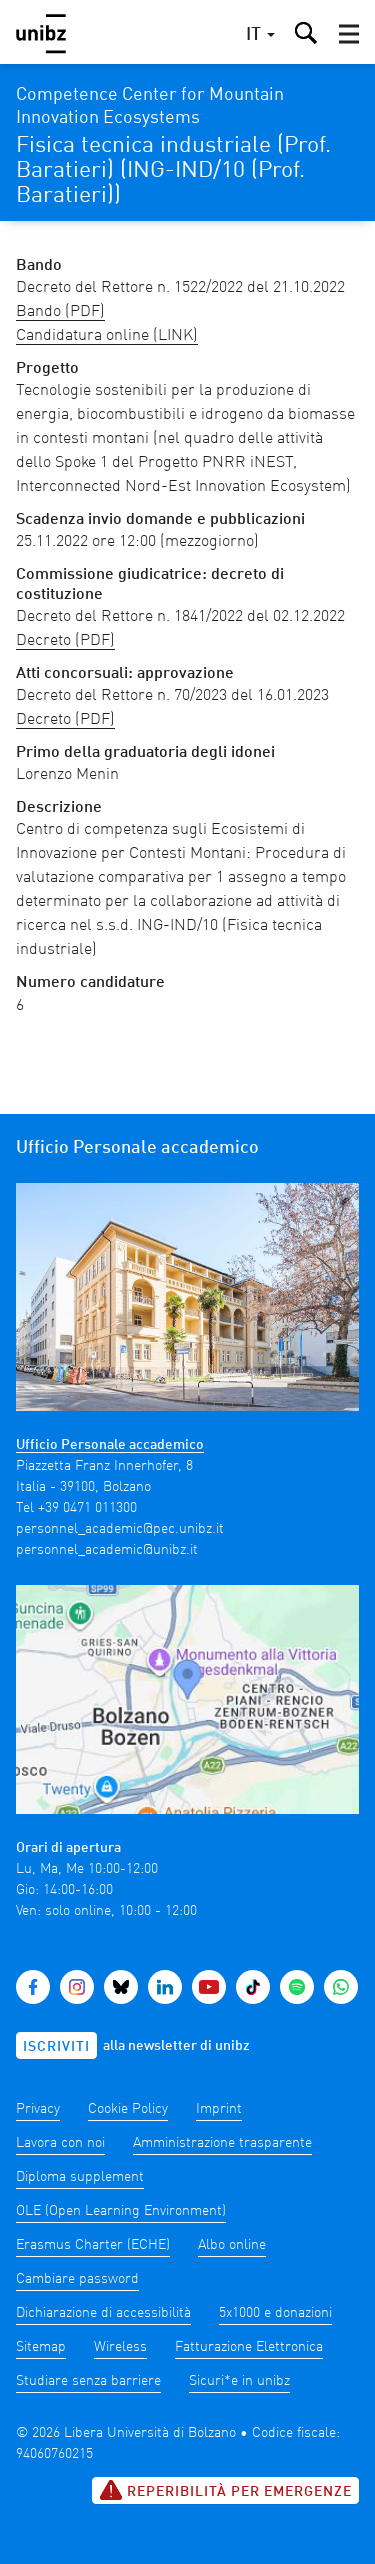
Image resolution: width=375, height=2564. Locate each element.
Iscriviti (56, 2047)
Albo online (232, 2245)
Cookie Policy (128, 2109)
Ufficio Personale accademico (110, 1445)
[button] (349, 34)
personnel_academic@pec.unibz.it (120, 1529)
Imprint (219, 2109)
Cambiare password (77, 2279)
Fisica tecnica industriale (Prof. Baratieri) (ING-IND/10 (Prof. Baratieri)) (173, 171)
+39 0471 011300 (87, 1508)
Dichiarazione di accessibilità (103, 2313)
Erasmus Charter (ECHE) (93, 2245)
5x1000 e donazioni (275, 2313)
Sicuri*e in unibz (239, 2381)
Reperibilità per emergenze (225, 2490)
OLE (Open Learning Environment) (121, 2211)
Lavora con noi (60, 2143)
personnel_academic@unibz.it (107, 1550)
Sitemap (41, 2347)
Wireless (120, 2347)
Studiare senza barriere (88, 2381)
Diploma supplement (80, 2177)
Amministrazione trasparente (222, 2143)
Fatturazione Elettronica (249, 2347)
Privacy (38, 2109)
